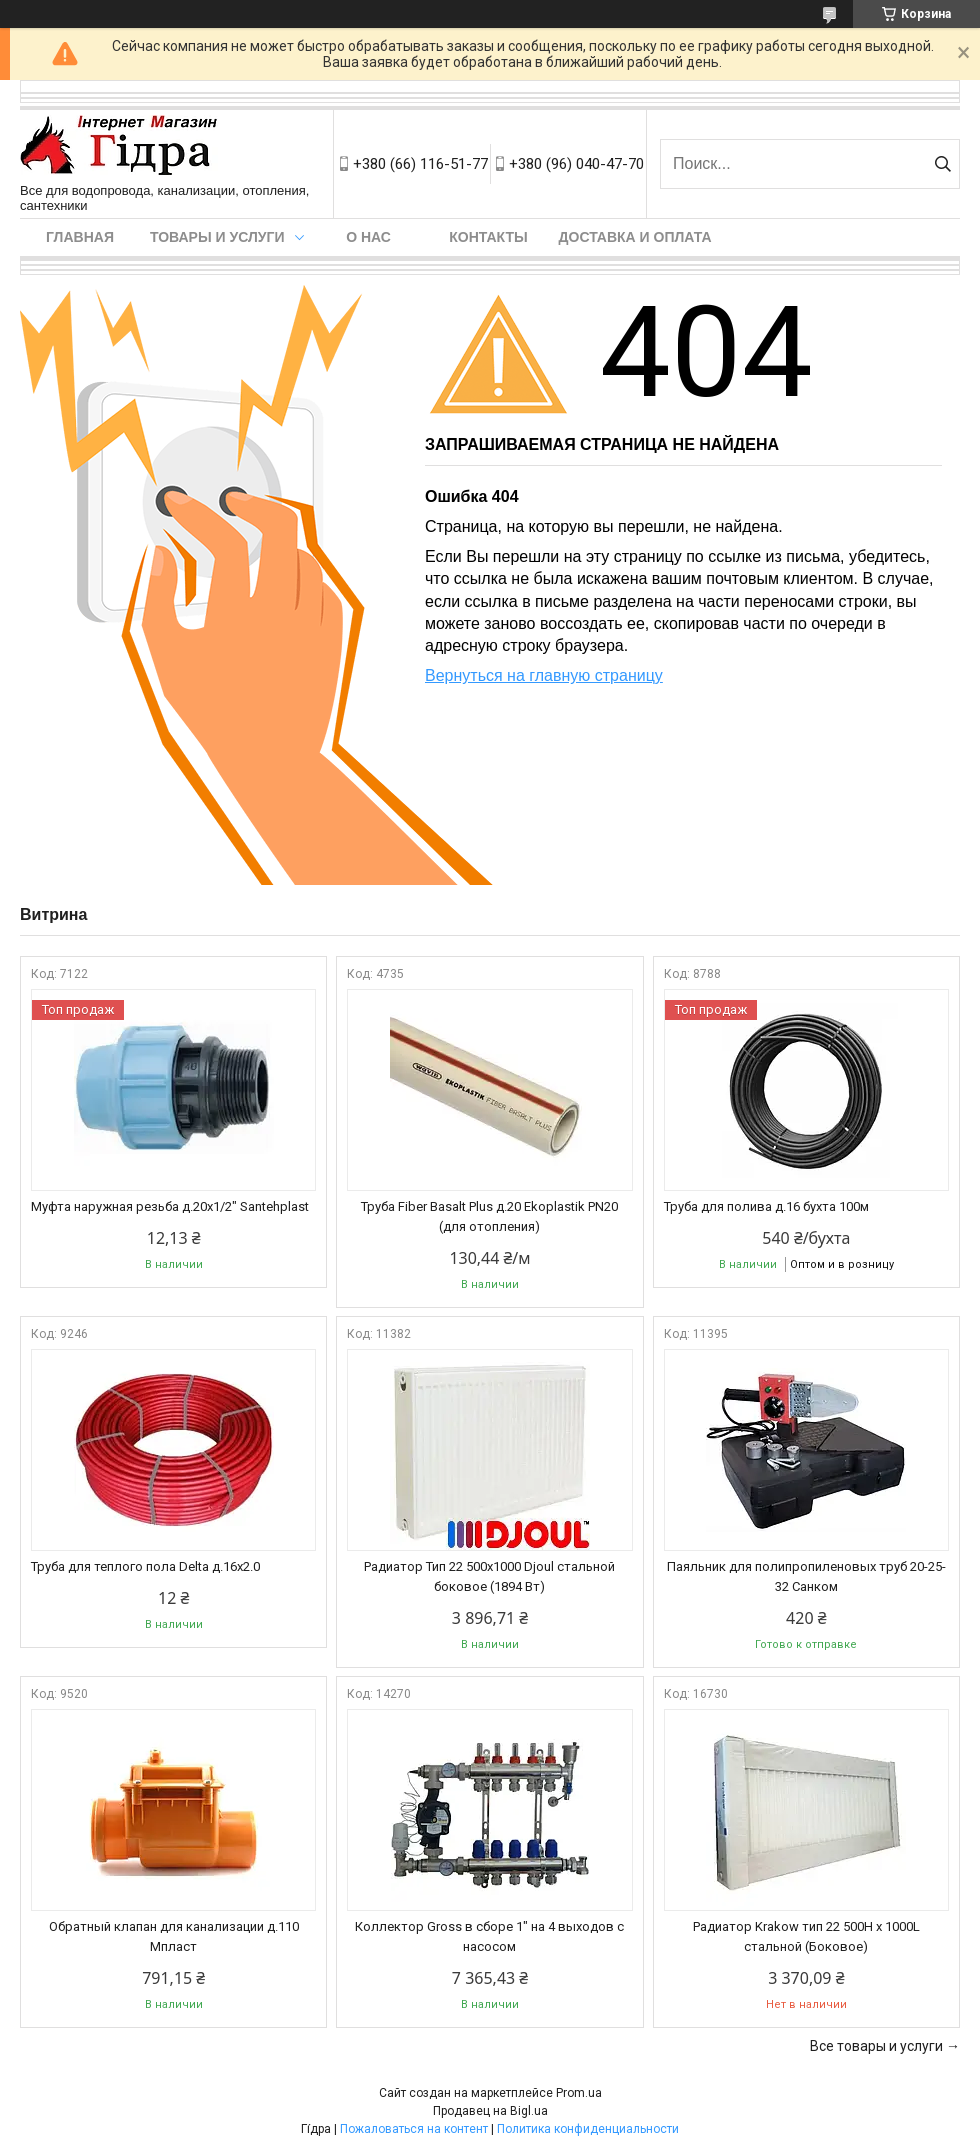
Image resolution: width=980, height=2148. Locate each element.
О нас (368, 237)
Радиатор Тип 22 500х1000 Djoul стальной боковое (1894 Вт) (489, 1576)
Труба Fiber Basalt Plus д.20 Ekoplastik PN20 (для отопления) (489, 1216)
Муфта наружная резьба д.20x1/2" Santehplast (170, 1206)
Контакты (488, 237)
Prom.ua (579, 2093)
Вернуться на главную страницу (544, 675)
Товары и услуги (217, 237)
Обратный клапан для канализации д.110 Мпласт (174, 1936)
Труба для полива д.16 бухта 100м (766, 1206)
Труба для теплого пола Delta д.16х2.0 (145, 1566)
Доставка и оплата (635, 237)
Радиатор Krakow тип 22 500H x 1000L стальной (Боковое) (806, 1936)
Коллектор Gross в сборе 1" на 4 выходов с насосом (489, 1936)
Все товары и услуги (876, 2046)
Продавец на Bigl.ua (490, 2111)
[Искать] (942, 164)
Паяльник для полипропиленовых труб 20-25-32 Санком (806, 1576)
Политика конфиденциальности (588, 2129)
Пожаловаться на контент (414, 2129)
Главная (80, 237)
